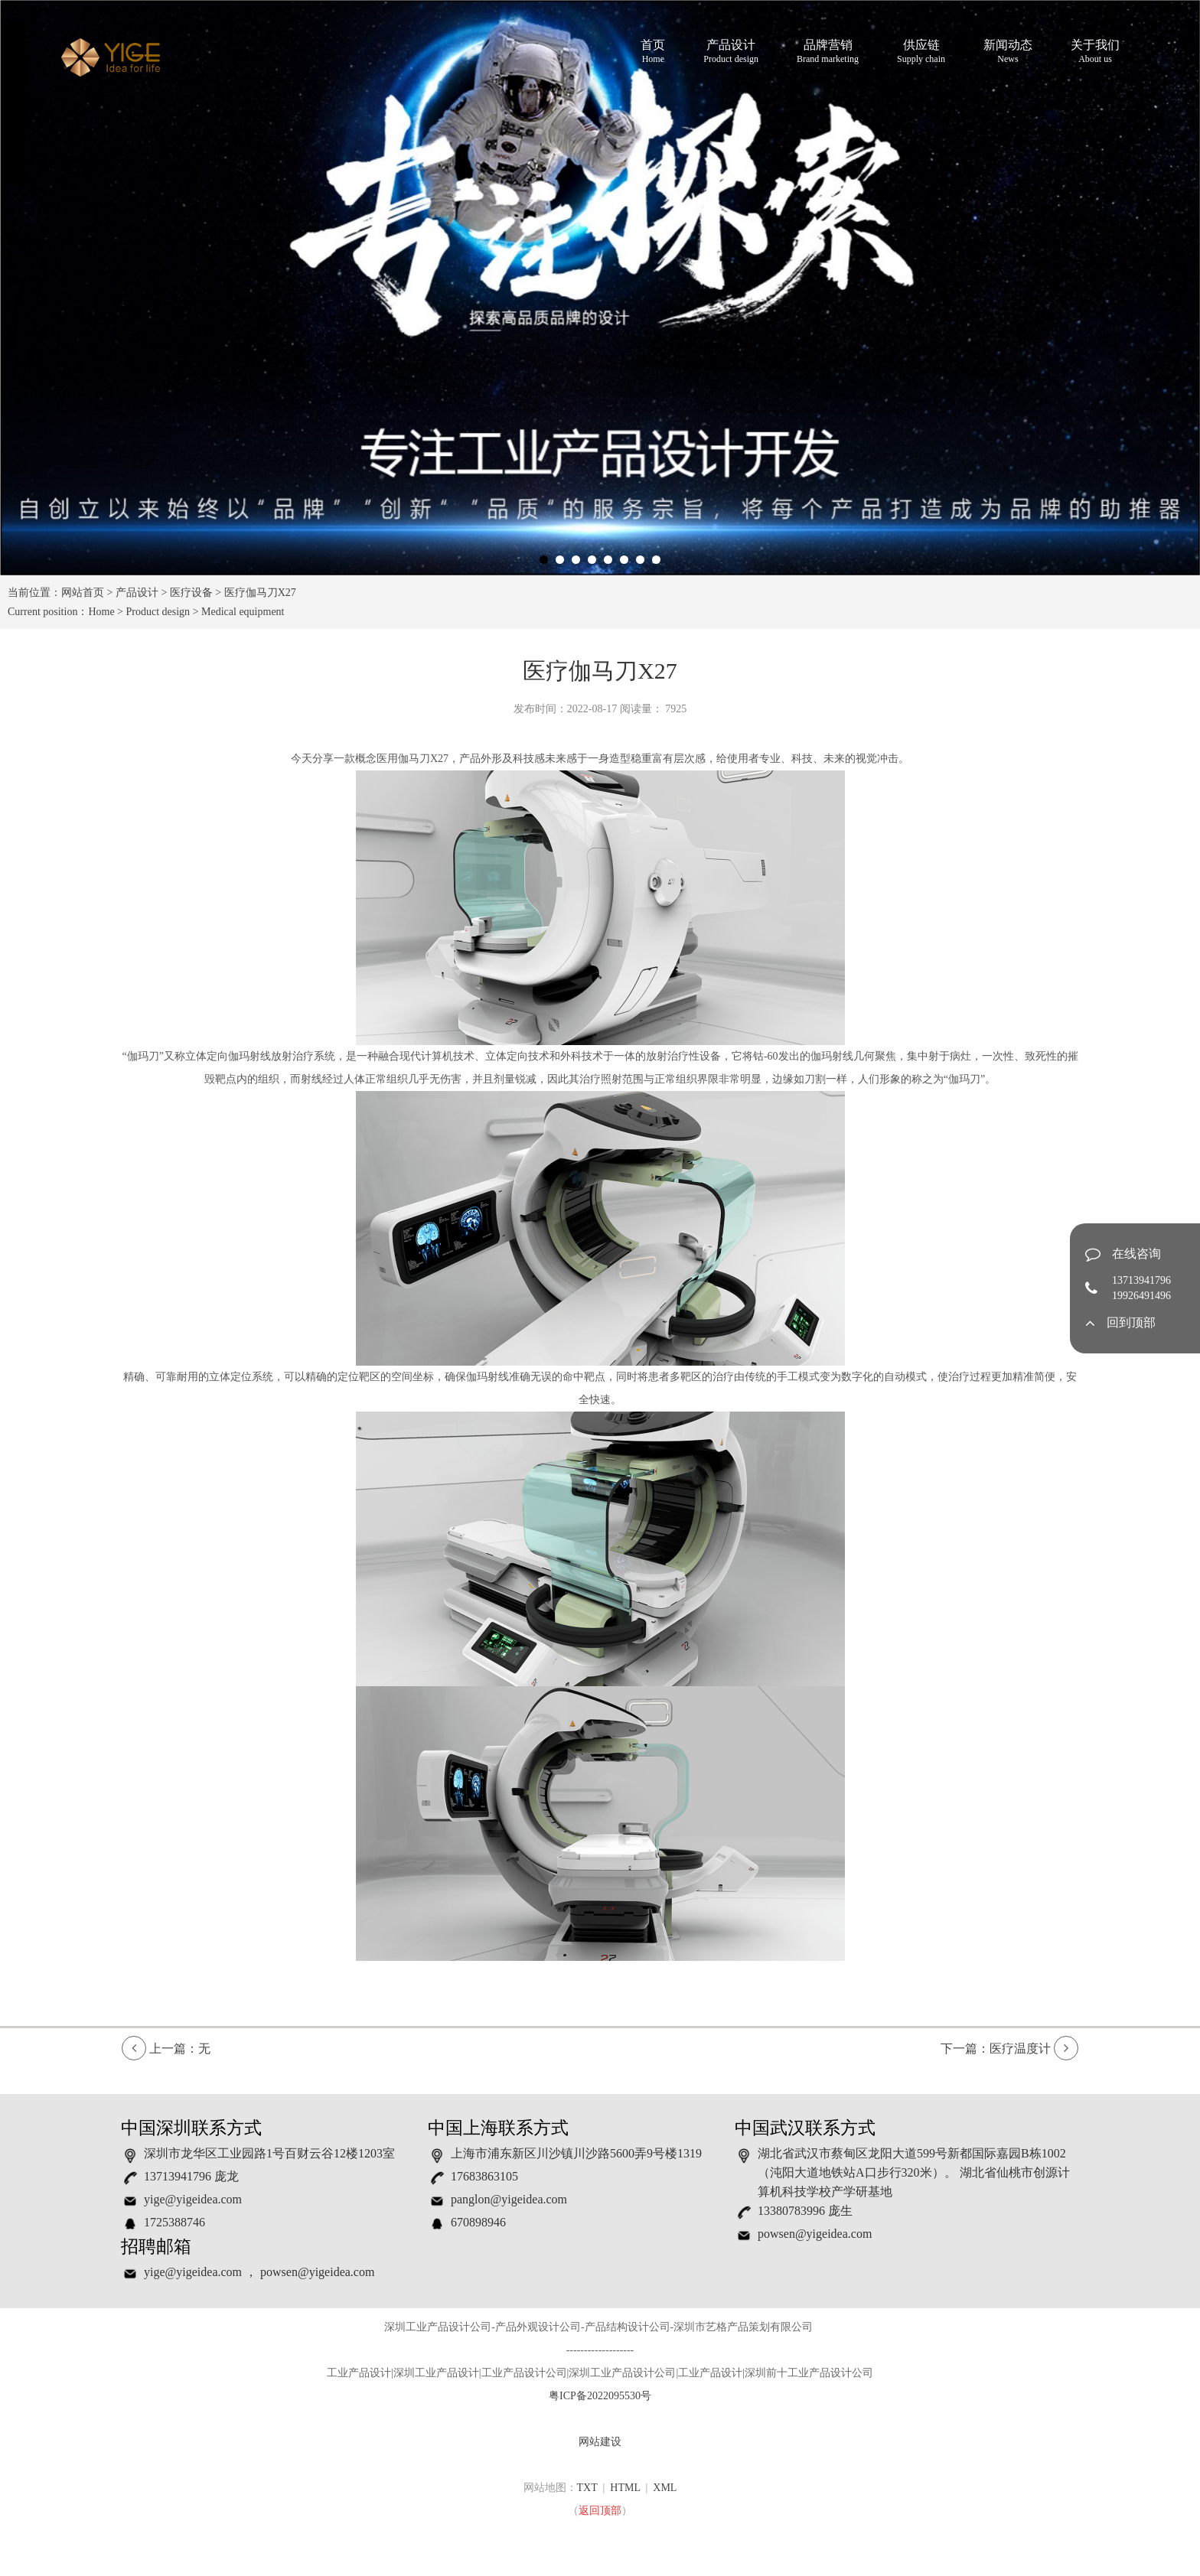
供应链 (921, 52)
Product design (158, 611)
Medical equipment (242, 611)
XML (665, 2487)
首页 (653, 52)
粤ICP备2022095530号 (600, 2396)
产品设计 (730, 52)
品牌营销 (828, 52)
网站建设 (600, 2441)
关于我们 (1095, 52)
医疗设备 (191, 592)
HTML (625, 2487)
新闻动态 (1007, 52)
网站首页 (82, 592)
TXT (587, 2487)
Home (101, 611)
